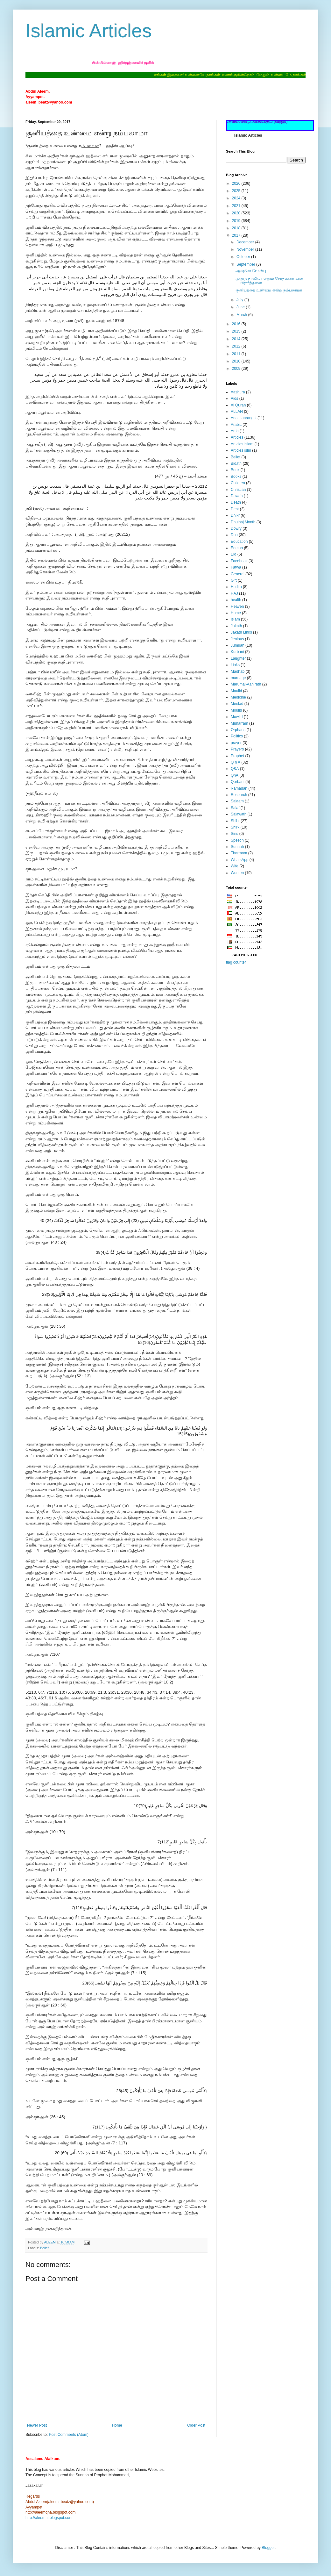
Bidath (236, 463)
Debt (235, 509)
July (240, 300)
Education (239, 541)
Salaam (237, 801)
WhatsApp (239, 859)
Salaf (235, 808)
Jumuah (237, 645)
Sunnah (237, 846)
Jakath (236, 626)
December (245, 242)
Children (238, 483)
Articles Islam (242, 444)
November (245, 249)
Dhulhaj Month (243, 522)
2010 (237, 361)
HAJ (234, 593)
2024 (237, 198)
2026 (237, 183)
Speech (237, 840)
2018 (237, 228)
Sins (234, 833)
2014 (237, 339)
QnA (234, 775)
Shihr (235, 821)
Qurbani (237, 781)
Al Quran (238, 405)
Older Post (196, 2425)
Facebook (239, 561)
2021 (237, 206)
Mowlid (237, 716)
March (242, 314)
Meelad (237, 703)
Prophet (237, 756)
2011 (237, 354)
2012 (237, 346)
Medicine (238, 697)
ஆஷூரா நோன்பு (251, 271)
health (236, 600)
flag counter (236, 962)
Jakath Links (241, 632)
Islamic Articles (88, 30)
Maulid (236, 691)
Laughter (238, 658)
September (246, 264)
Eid (233, 554)
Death (236, 502)
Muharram (239, 723)
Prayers (237, 749)
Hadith (236, 587)
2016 (237, 324)
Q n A (235, 762)
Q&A (235, 768)
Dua (234, 535)
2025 (237, 191)
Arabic (236, 424)
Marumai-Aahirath (246, 684)
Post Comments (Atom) (68, 2434)
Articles (237, 437)
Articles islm (241, 450)
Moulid (236, 710)
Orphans (238, 730)
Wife (234, 866)
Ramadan (239, 788)
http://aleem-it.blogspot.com (48, 2517)
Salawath (238, 814)
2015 (237, 331)
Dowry (236, 528)
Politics (237, 736)
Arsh (235, 431)
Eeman (237, 548)
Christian (238, 489)
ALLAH (237, 411)
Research (239, 795)
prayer (236, 743)
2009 (237, 368)
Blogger (268, 2547)
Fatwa (236, 567)
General (237, 574)
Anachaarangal (244, 418)
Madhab (237, 671)
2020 (237, 213)
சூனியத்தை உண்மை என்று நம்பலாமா (269, 290)
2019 (237, 221)
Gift (234, 580)
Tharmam (239, 853)
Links (235, 665)
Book (235, 470)
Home (117, 2425)
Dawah (237, 496)
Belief (44, 2248)
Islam (235, 619)
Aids (234, 398)
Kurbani (237, 651)
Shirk (235, 827)
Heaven (237, 606)
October (243, 257)
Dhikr (235, 515)
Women (237, 873)
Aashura (238, 392)
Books (236, 476)
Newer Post (37, 2425)
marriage (238, 678)
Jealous (237, 639)
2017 (237, 235)
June (241, 307)
